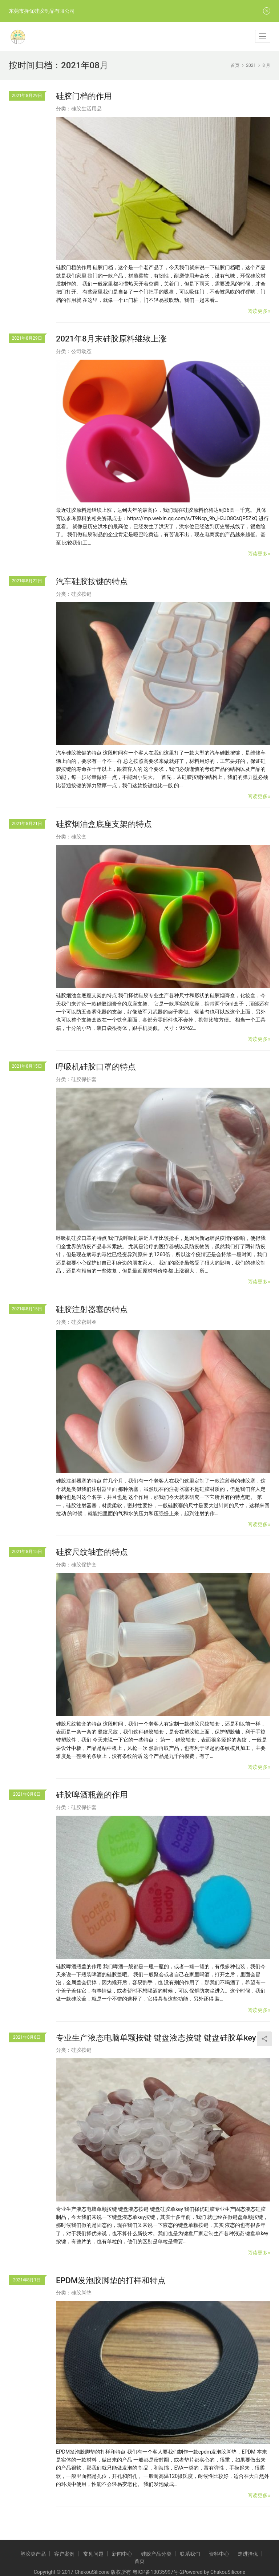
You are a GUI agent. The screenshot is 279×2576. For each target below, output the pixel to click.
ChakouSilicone (227, 2572)
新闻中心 (122, 2554)
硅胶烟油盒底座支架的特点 (104, 824)
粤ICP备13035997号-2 (158, 2572)
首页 (235, 65)
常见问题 (93, 2554)
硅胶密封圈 (84, 1322)
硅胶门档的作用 (84, 96)
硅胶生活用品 (86, 109)
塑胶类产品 (33, 2554)
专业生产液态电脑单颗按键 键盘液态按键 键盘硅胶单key (156, 2037)
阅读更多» (258, 311)
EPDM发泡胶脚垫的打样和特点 (111, 2280)
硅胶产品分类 (156, 2554)
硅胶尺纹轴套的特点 (92, 1552)
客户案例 (64, 2554)
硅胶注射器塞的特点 (92, 1309)
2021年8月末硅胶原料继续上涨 (111, 338)
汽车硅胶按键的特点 (92, 581)
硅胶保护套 (84, 1079)
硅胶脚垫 (81, 2293)
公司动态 (81, 351)
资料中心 (219, 2554)
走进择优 (248, 2554)
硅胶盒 (78, 837)
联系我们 (190, 2554)
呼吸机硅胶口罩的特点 (96, 1066)
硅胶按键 (81, 594)
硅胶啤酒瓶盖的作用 (92, 1794)
